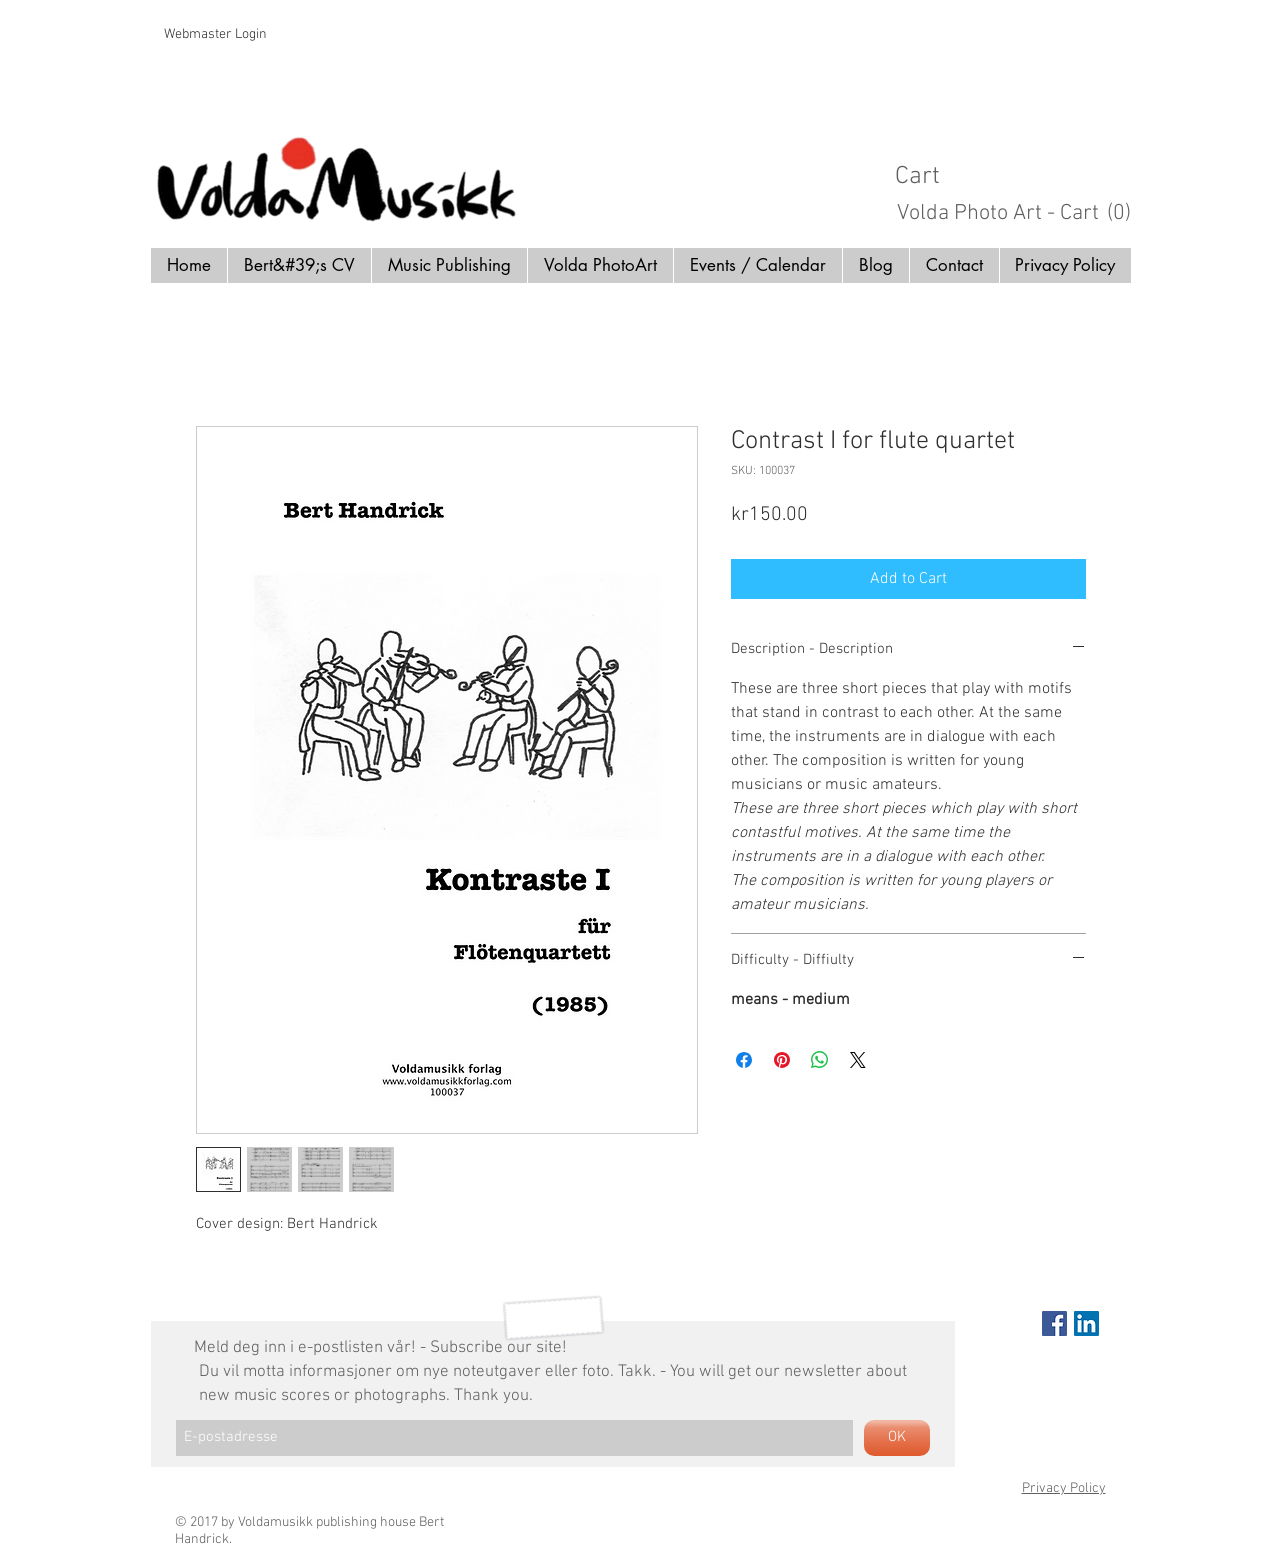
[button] (1022, 174)
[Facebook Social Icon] (1054, 1323)
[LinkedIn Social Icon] (1086, 1323)
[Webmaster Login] (215, 35)
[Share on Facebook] (744, 1060)
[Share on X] (858, 1060)
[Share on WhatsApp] (820, 1060)
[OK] (897, 1438)
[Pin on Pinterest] (782, 1060)
